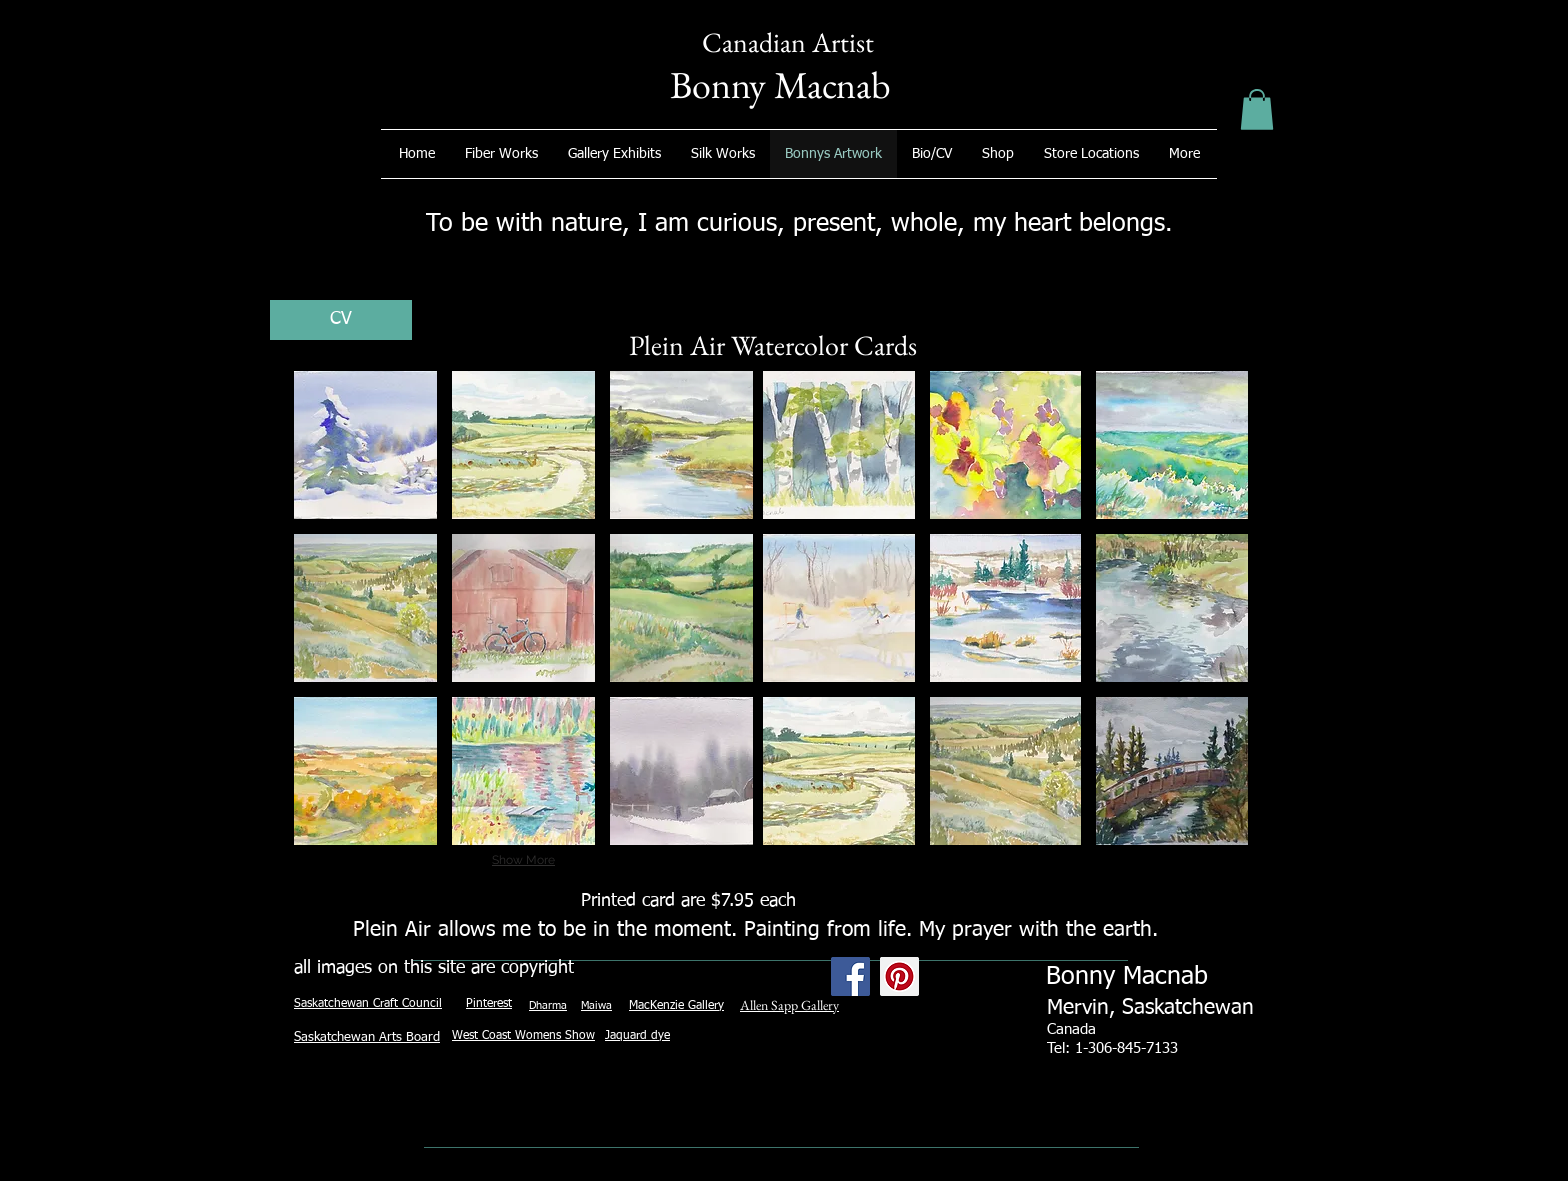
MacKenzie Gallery (676, 1006)
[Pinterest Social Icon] (899, 976)
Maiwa (596, 1005)
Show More (523, 860)
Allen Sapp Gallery (789, 1005)
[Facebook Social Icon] (850, 976)
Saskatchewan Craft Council (368, 1004)
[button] (1257, 109)
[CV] (341, 320)
